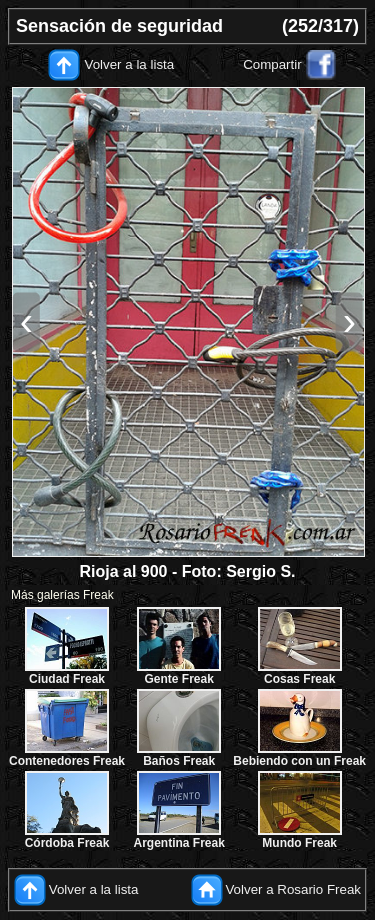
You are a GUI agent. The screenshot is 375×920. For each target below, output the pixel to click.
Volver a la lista (130, 64)
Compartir (272, 64)
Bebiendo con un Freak (299, 761)
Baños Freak (179, 761)
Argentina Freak (179, 843)
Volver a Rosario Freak (293, 889)
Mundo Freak (299, 843)
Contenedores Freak (67, 761)
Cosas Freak (299, 679)
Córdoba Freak (67, 843)
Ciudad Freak (67, 679)
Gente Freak (178, 679)
